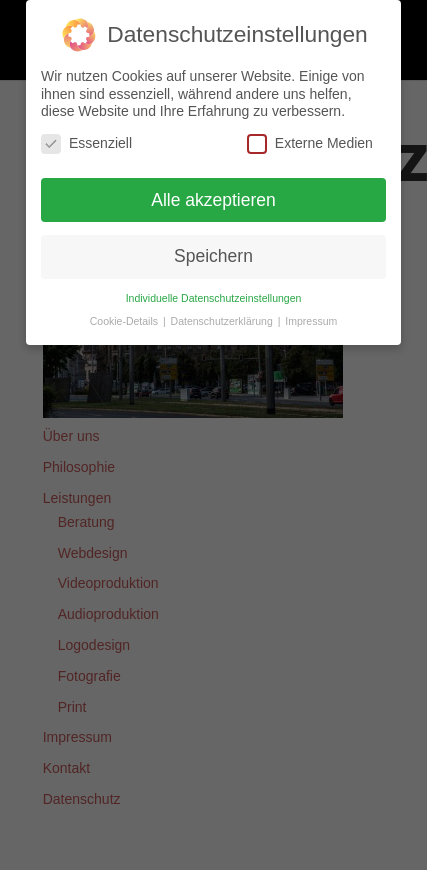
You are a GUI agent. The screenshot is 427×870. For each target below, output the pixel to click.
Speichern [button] (213, 256)
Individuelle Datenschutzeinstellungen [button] (214, 298)
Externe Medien (310, 142)
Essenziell (86, 142)
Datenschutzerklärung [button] (223, 321)
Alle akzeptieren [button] (213, 199)
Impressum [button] (311, 321)
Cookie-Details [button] (125, 321)
